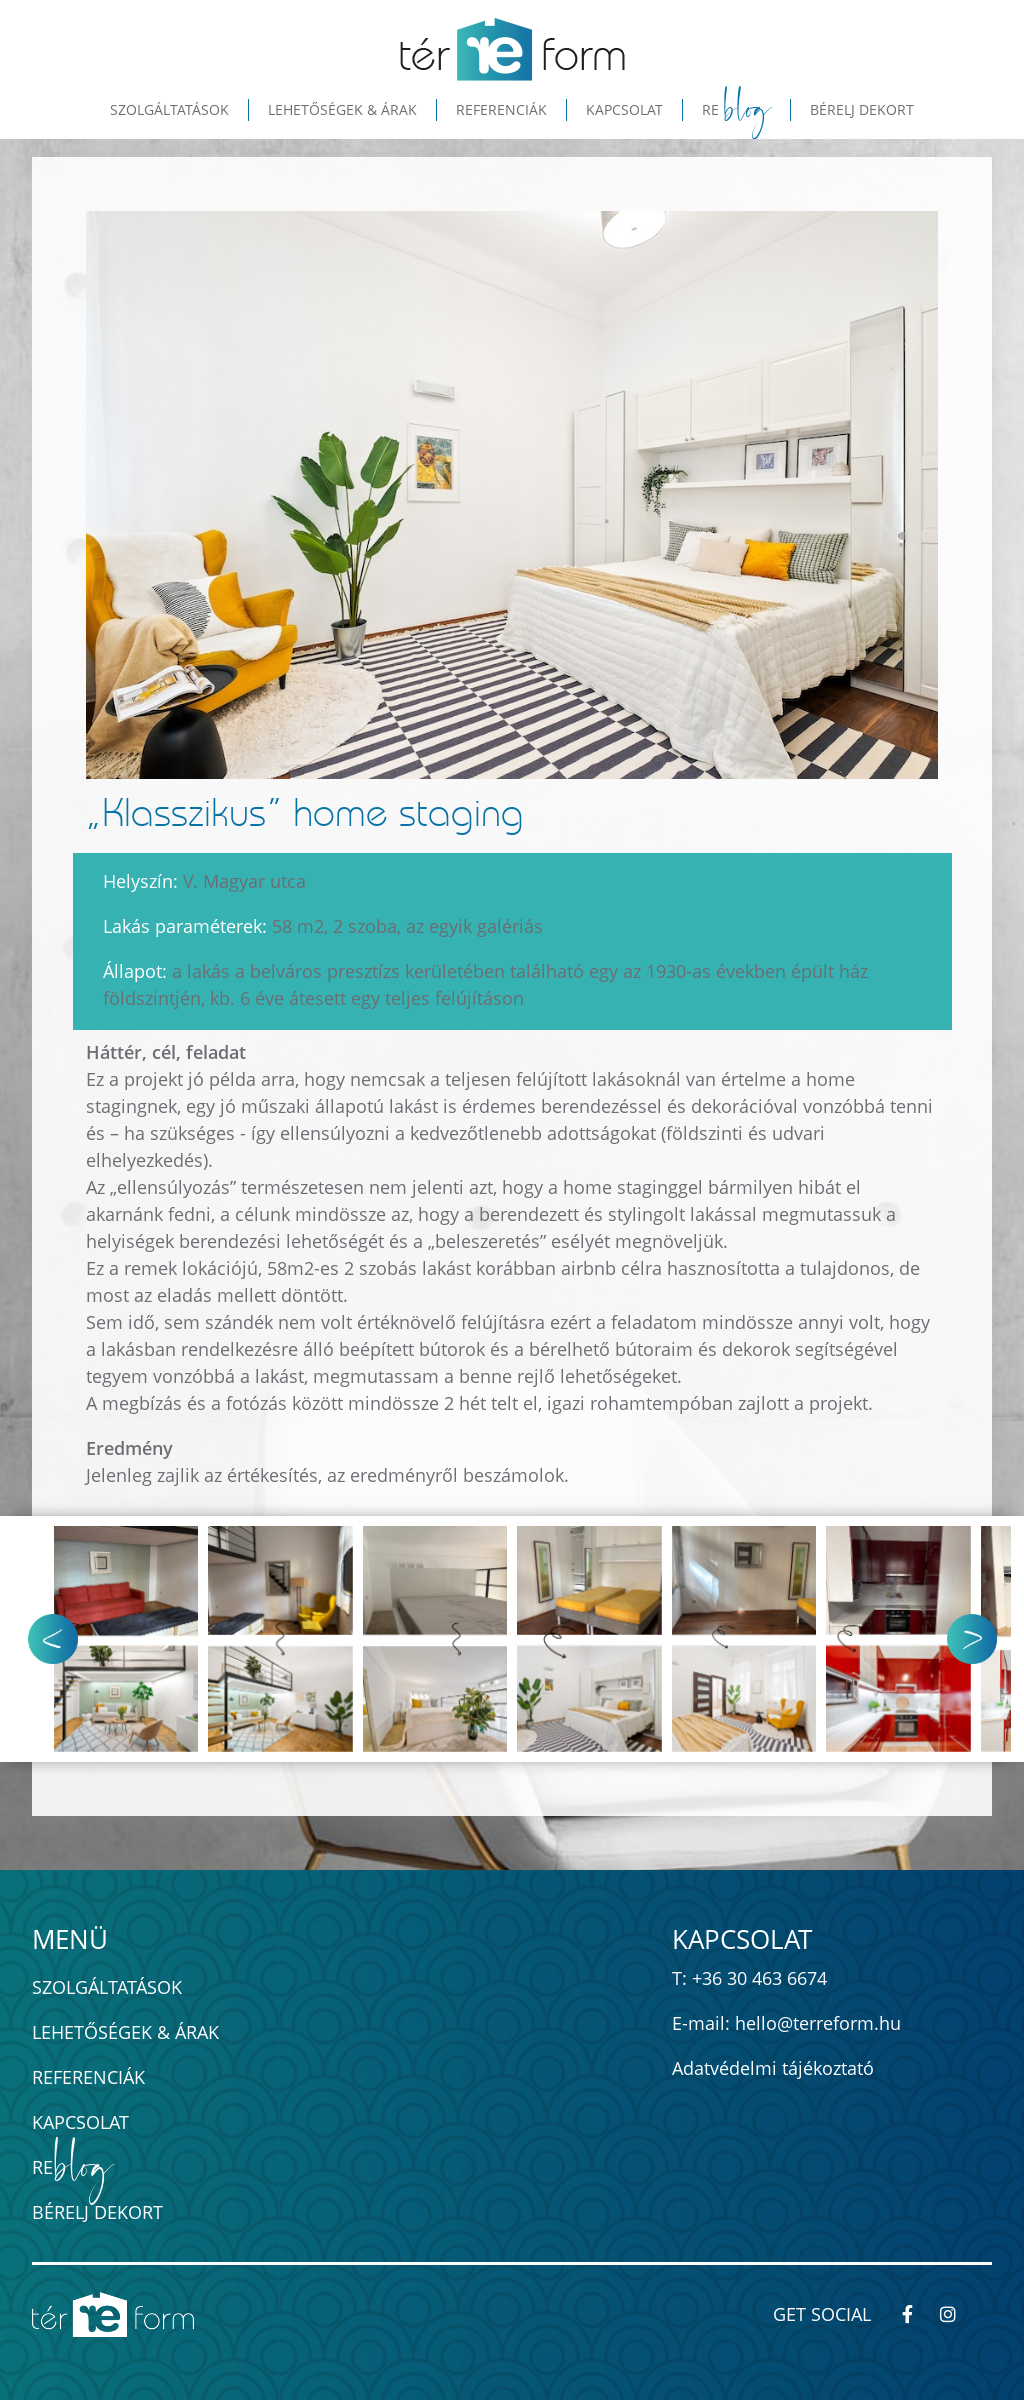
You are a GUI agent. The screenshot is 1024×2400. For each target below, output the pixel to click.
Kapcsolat (80, 2122)
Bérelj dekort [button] (862, 109)
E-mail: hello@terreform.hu (786, 2023)
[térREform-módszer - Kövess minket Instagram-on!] (957, 2314)
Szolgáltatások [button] (169, 109)
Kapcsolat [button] (624, 109)
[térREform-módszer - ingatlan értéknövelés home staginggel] (512, 49)
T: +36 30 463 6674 (749, 1978)
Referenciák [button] (501, 109)
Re (72, 2167)
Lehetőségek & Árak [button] (342, 109)
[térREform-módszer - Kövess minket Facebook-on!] (916, 2314)
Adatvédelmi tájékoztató (773, 2068)
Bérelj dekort (97, 2212)
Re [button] (737, 110)
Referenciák (88, 2077)
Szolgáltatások (107, 1987)
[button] (985, 1639)
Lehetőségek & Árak (125, 2032)
